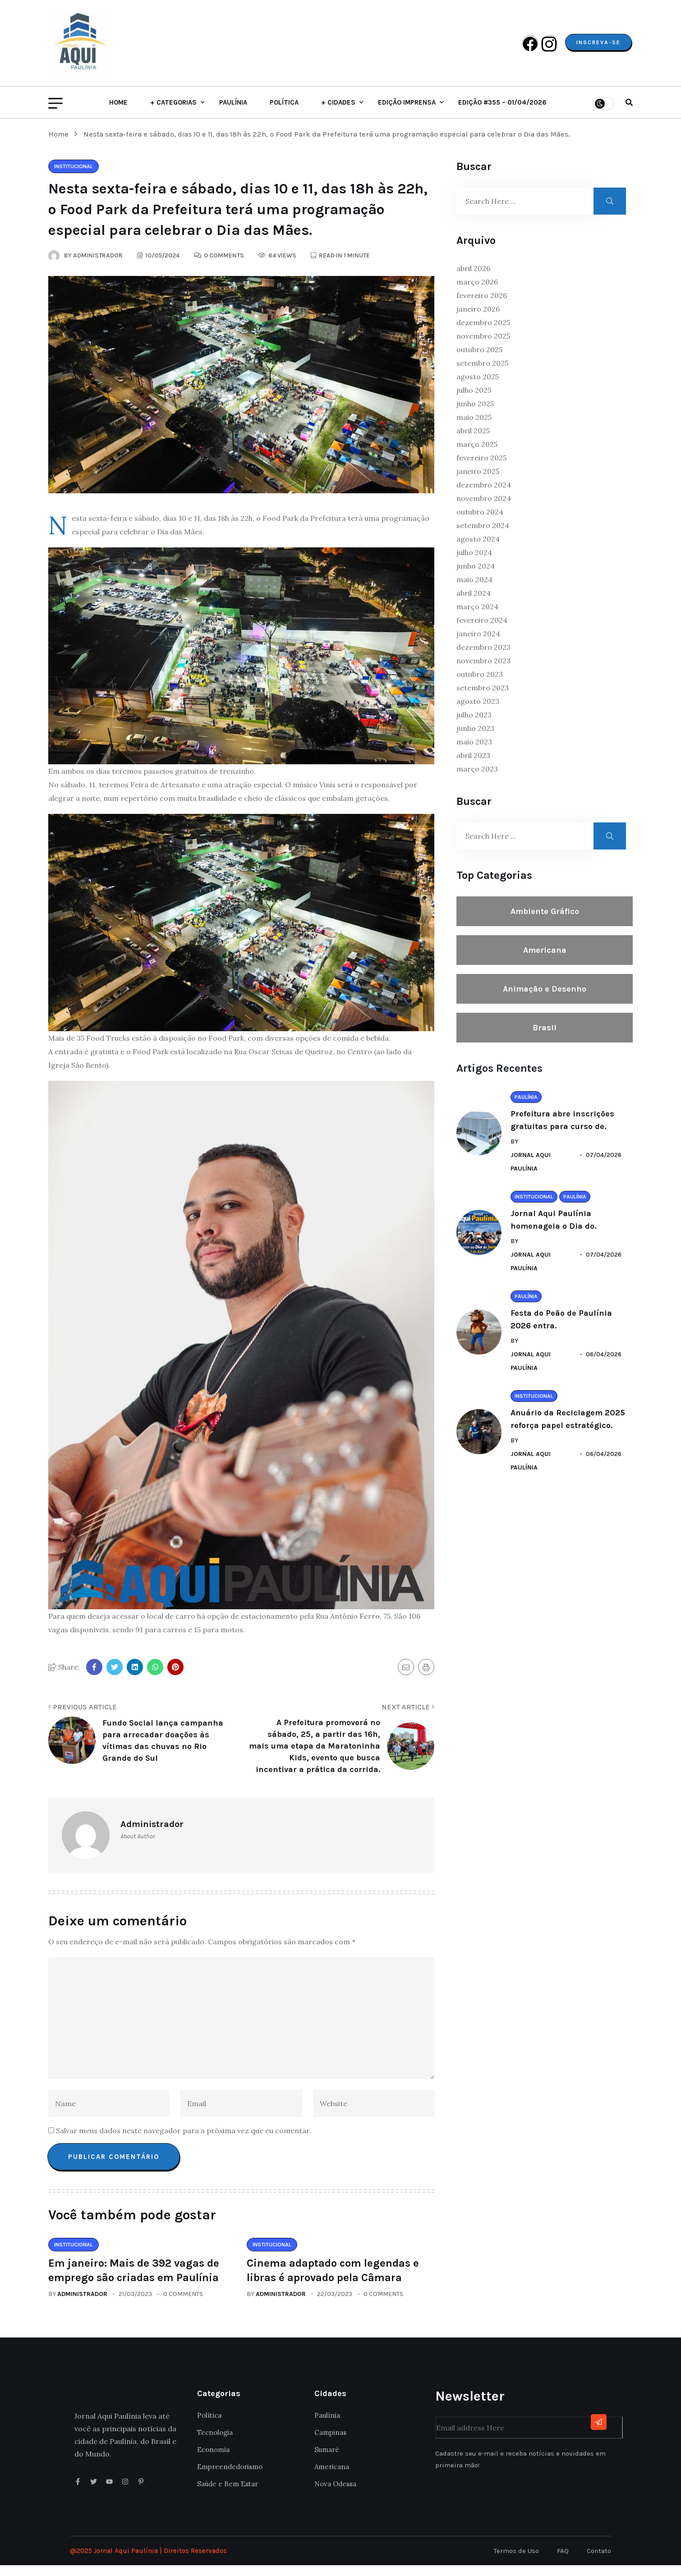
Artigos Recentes (499, 1079)
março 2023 (477, 779)
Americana (544, 961)
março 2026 (477, 292)
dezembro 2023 (483, 657)
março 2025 (476, 454)
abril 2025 (473, 441)
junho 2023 (475, 739)
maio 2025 (474, 427)
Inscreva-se (597, 48)
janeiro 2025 (477, 482)
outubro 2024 (479, 522)
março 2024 (477, 617)
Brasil (545, 1038)
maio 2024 (474, 590)
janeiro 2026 (478, 319)
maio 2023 (474, 752)
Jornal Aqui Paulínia (531, 1172)
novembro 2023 (483, 671)
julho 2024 (474, 563)
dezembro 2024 (483, 495)
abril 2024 (473, 603)
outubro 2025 (479, 360)
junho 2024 (475, 576)
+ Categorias (173, 113)
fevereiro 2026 (481, 306)
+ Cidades (338, 113)
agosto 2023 (477, 711)
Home (118, 113)
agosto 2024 (478, 549)
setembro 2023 (482, 698)
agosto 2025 (477, 387)
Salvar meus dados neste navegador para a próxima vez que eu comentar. (183, 2141)
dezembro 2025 (483, 333)
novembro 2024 (483, 509)
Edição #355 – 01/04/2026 (502, 113)
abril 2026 (473, 279)
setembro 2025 (482, 373)
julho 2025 (473, 400)
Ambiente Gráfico (545, 922)
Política (284, 113)
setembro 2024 (482, 536)
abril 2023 (473, 766)
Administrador (82, 2305)
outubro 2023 (479, 684)
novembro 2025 (483, 346)
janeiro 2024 (478, 644)
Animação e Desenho (544, 1000)
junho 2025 (475, 414)
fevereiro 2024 (481, 630)
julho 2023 (474, 725)
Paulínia (233, 113)
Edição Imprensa (407, 113)
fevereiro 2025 (481, 468)
